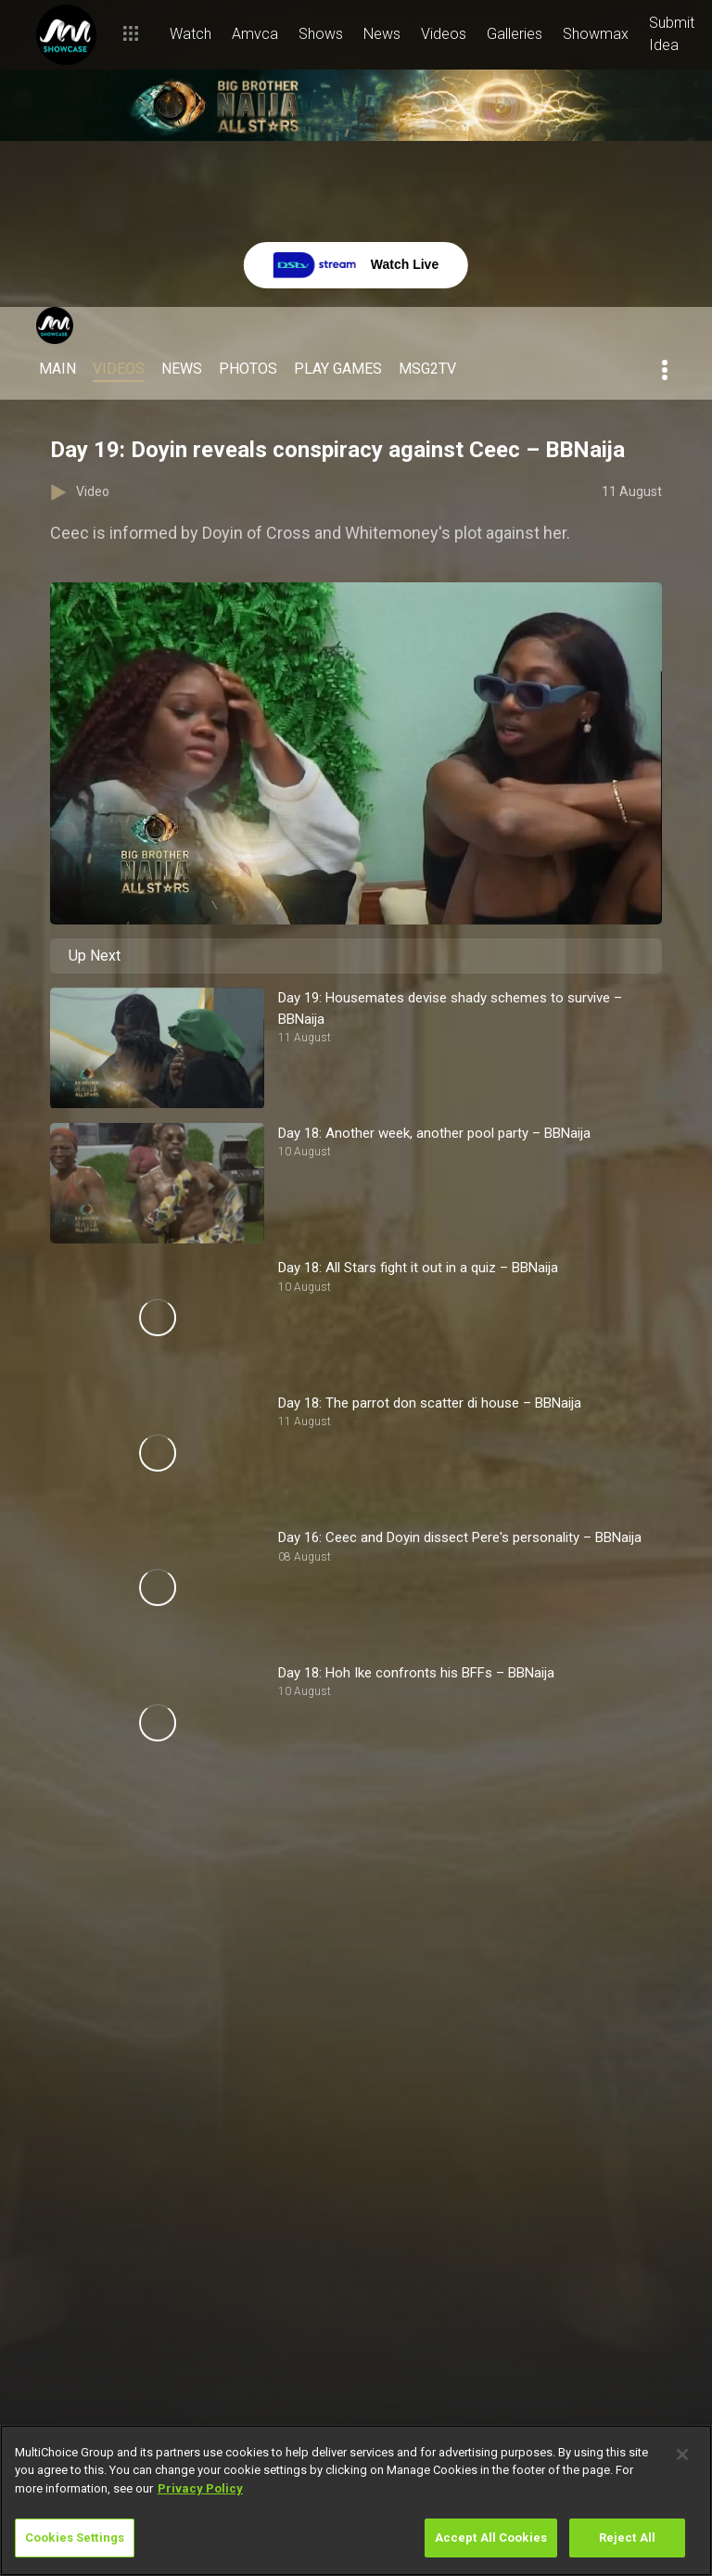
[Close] (682, 2454)
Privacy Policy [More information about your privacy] (200, 2488)
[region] (356, 2500)
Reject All (627, 2537)
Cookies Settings (74, 2537)
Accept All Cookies (491, 2537)
